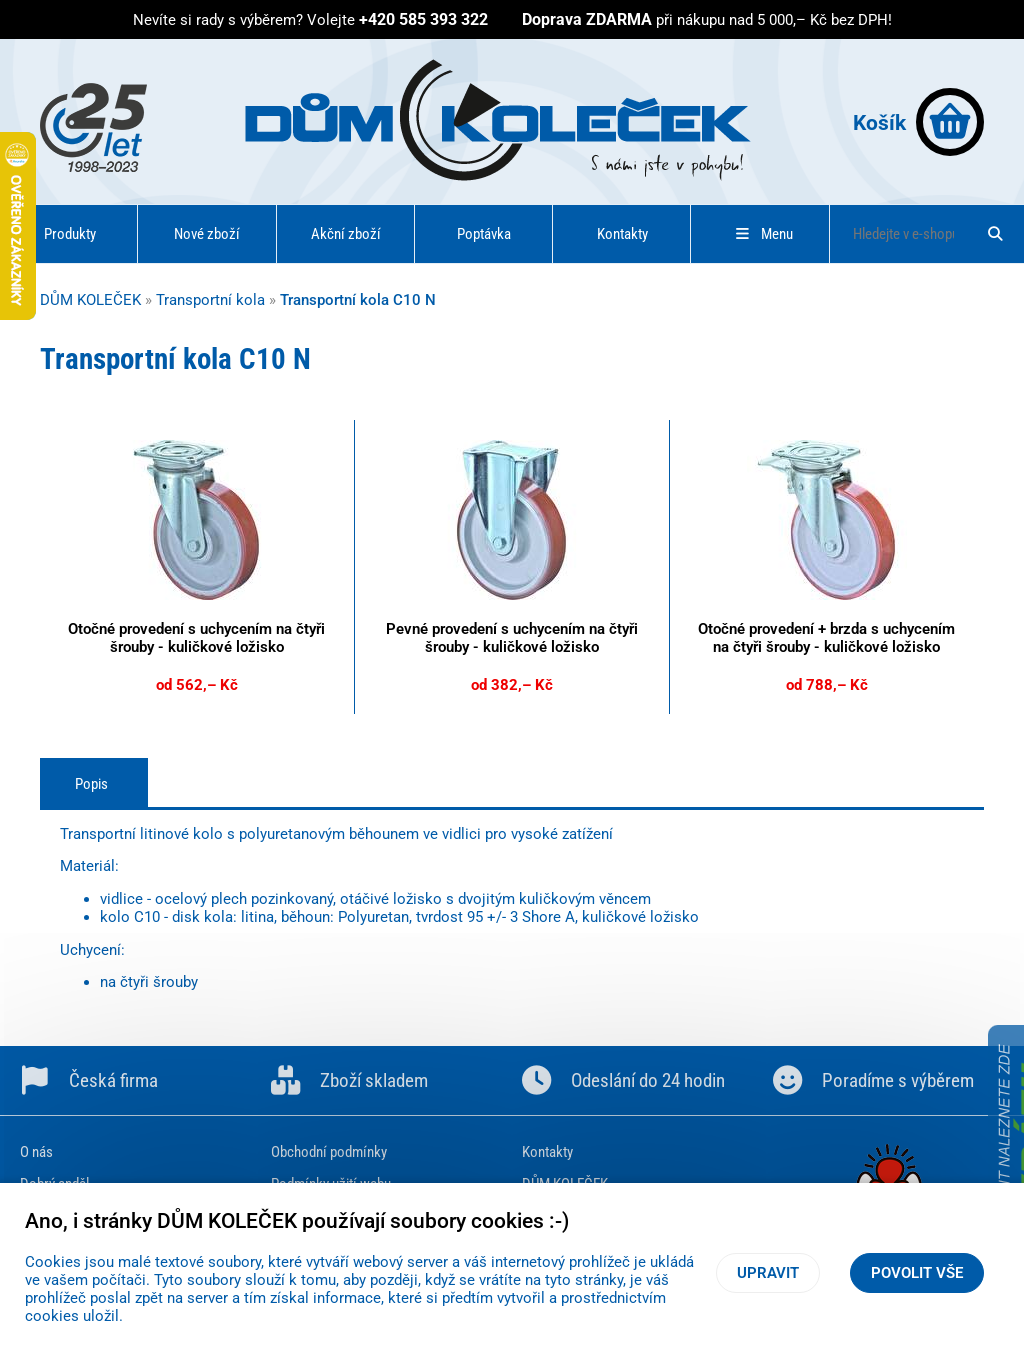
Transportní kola (210, 300)
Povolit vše (917, 1273)
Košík (918, 122)
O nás (36, 1152)
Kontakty (622, 234)
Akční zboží (346, 234)
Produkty (70, 234)
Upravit (768, 1273)
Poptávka (484, 234)
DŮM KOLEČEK (90, 300)
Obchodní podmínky (329, 1152)
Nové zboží (207, 234)
